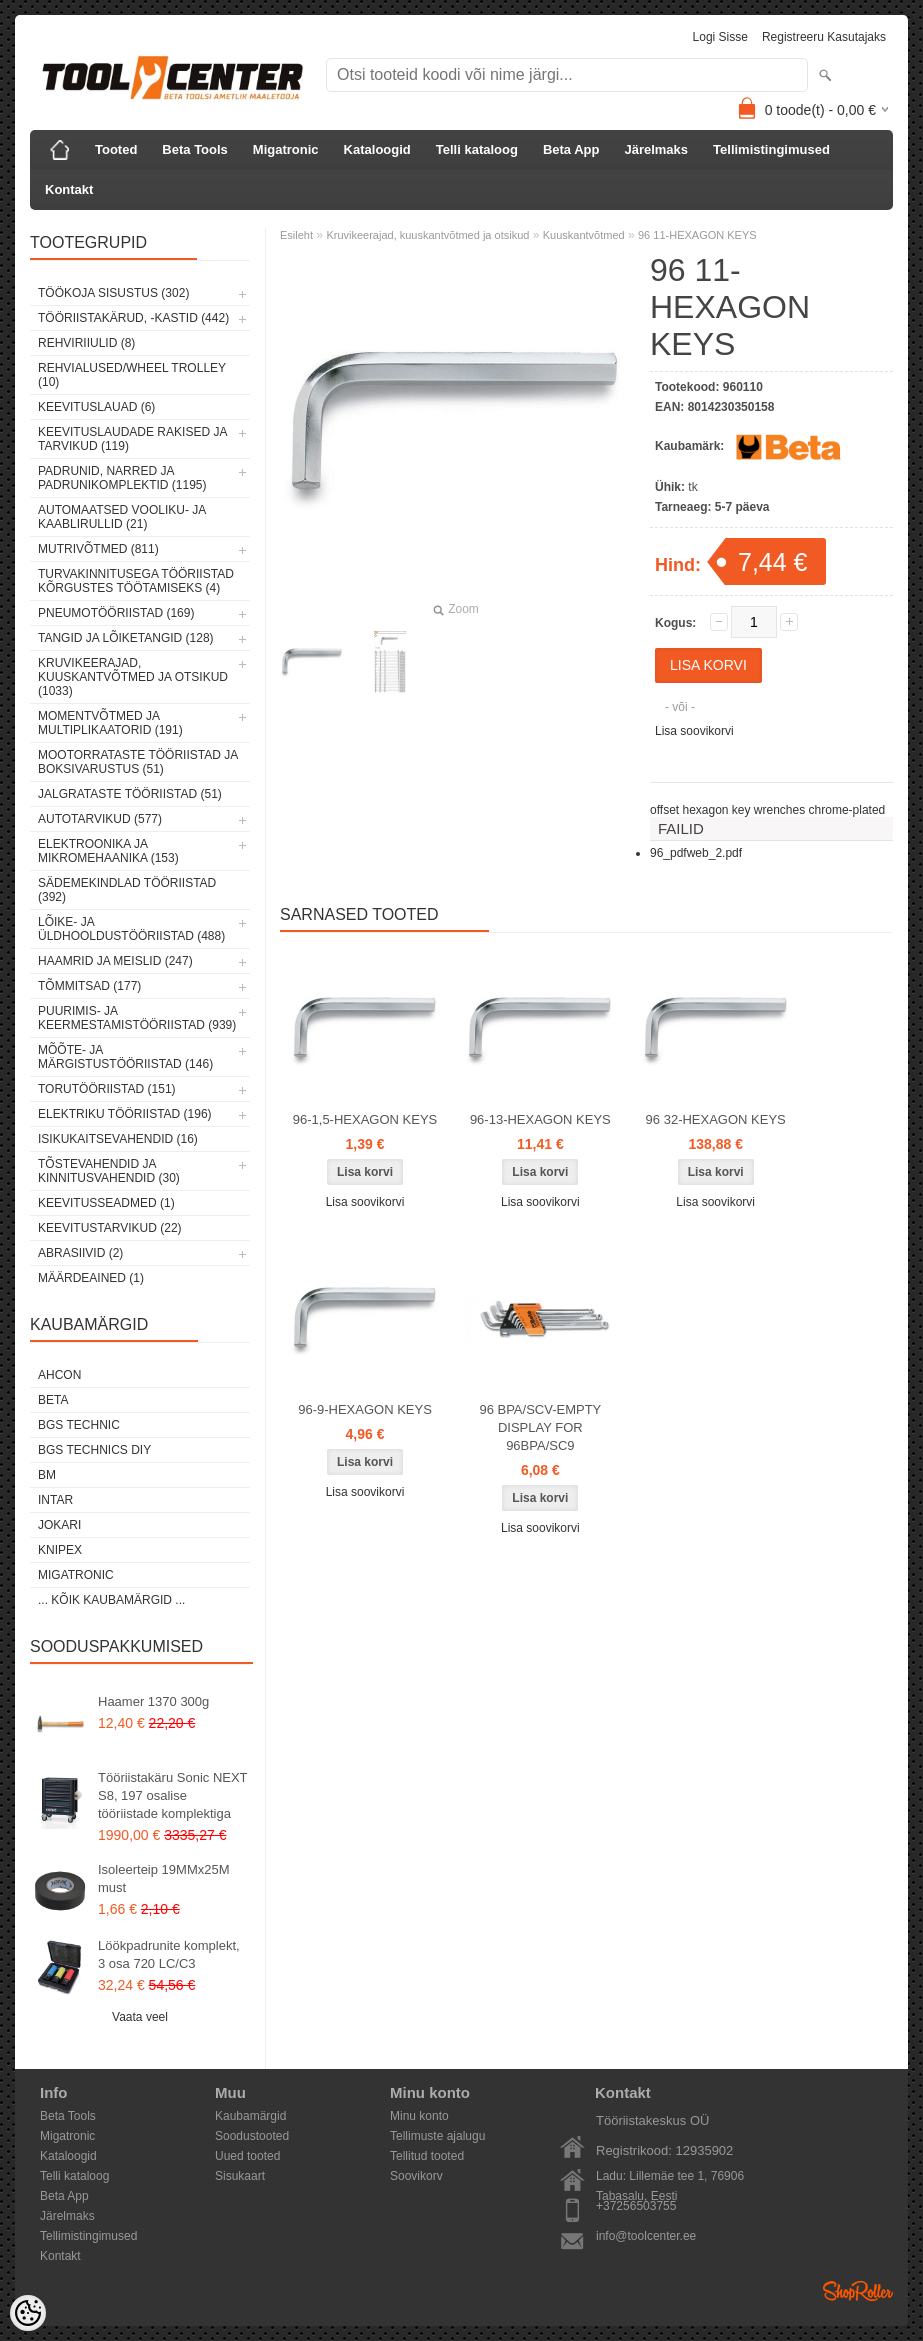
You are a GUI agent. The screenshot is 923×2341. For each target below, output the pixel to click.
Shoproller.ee (858, 2291)
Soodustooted (252, 2136)
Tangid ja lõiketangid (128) (126, 638)
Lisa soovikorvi (694, 731)
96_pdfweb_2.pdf (696, 853)
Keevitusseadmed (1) (106, 1203)
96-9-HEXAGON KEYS (365, 1409)
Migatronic (286, 149)
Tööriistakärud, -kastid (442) (133, 318)
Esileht (296, 235)
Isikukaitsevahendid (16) (118, 1139)
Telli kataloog (477, 149)
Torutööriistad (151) (107, 1089)
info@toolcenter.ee (646, 2236)
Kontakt (69, 189)
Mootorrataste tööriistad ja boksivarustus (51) (138, 762)
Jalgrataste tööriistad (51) (130, 794)
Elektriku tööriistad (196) (125, 1114)
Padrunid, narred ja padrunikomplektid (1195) (122, 478)
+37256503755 (636, 2206)
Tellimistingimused (771, 149)
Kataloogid (377, 149)
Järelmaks (656, 149)
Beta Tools (195, 149)
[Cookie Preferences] (28, 2313)
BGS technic (79, 1425)
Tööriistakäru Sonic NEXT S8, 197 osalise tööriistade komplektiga (172, 1795)
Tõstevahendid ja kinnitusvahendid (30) (109, 1171)
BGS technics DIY (94, 1450)
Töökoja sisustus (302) (113, 293)
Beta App (571, 149)
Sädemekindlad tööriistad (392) (127, 890)
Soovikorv (416, 2176)
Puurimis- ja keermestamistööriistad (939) (137, 1018)
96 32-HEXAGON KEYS (716, 1119)
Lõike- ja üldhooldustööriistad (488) (131, 929)
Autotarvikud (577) (100, 819)
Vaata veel (140, 2017)
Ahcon (59, 1375)
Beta (53, 1400)
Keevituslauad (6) (96, 407)
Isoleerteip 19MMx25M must (164, 1878)
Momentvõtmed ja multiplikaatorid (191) (110, 723)
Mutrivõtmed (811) (98, 549)
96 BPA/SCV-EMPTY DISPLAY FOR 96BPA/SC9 (540, 1427)
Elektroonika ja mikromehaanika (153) (108, 851)
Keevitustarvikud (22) (110, 1228)
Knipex (60, 1550)
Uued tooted (247, 2156)
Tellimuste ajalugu (437, 2136)
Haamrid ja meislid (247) (115, 961)
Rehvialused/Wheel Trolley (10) (132, 375)
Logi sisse (720, 37)
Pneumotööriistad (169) (116, 613)
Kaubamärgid (250, 2116)
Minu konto (419, 2116)
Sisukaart (240, 2176)
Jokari (59, 1525)
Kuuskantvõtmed (584, 235)
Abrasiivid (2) (80, 1253)
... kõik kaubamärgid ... (111, 1600)
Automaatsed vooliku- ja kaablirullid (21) (122, 517)
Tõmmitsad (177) (89, 986)
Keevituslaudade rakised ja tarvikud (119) (132, 439)
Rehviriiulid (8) (86, 343)
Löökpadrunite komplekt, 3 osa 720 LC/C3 (169, 1954)
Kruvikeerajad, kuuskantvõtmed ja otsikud (427, 235)
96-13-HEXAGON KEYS (540, 1119)
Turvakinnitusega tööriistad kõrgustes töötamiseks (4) (136, 581)
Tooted (116, 149)
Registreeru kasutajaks (824, 37)
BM (47, 1475)
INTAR (55, 1500)
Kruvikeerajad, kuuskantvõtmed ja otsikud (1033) (133, 677)
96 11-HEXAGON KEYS (697, 235)
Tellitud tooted (427, 2156)
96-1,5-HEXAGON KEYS (365, 1119)
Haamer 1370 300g (153, 1701)
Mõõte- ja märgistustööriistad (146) (125, 1057)
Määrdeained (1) (91, 1278)
